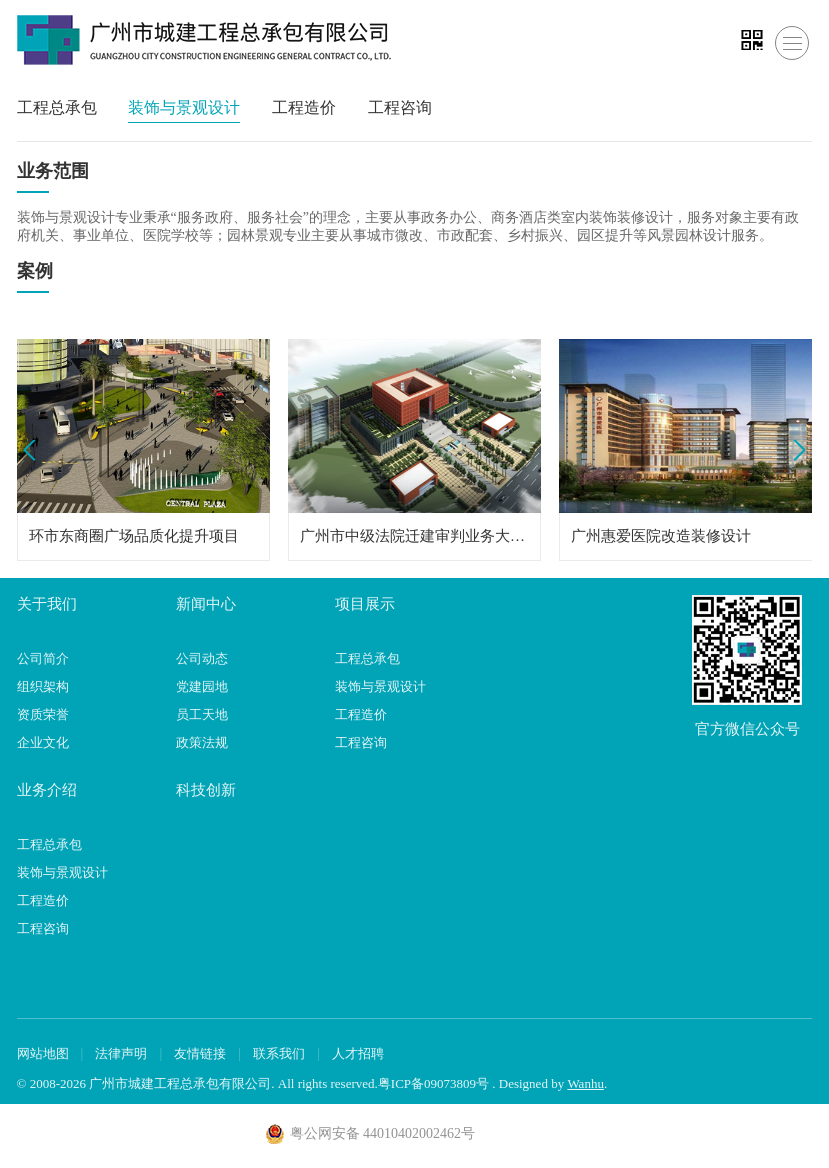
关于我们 (47, 604)
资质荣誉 (43, 714)
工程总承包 (57, 107)
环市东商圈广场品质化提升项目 (134, 536)
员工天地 (202, 714)
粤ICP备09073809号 (433, 1083)
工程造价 (304, 107)
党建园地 (202, 686)
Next (796, 450)
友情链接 (200, 1053)
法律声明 (121, 1053)
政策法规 (202, 742)
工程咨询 (400, 107)
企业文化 (43, 742)
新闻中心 (206, 604)
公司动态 (202, 658)
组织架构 (43, 686)
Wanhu (585, 1083)
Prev (32, 450)
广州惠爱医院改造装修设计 (661, 536)
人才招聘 (358, 1053)
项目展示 (365, 604)
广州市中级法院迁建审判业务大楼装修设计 (414, 536)
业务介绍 (47, 790)
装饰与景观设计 (184, 107)
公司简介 (43, 658)
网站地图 (43, 1053)
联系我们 (279, 1053)
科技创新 (206, 790)
